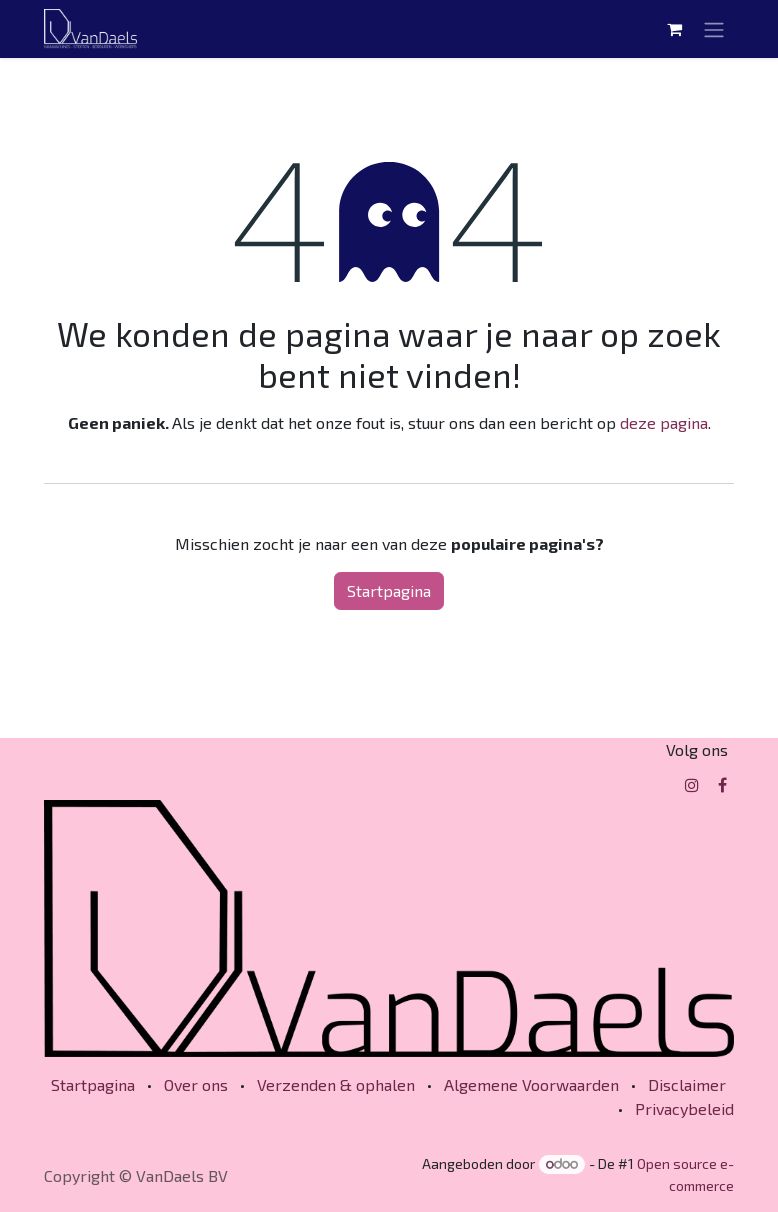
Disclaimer (687, 1084)
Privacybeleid (684, 1108)
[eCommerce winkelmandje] (674, 29)
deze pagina (664, 422)
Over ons (196, 1084)
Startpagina (389, 590)
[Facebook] (722, 785)
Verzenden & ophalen (336, 1084)
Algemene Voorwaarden (531, 1084)
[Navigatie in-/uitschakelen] (714, 29)
